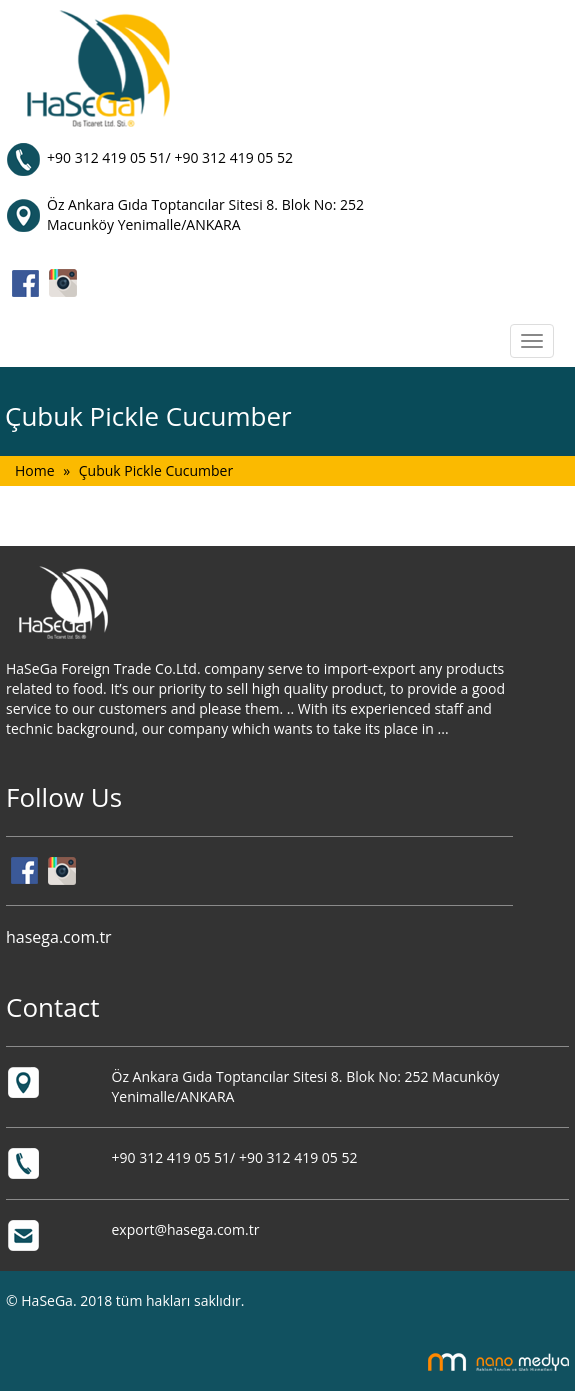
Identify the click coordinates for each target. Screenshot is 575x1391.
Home (35, 470)
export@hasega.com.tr (186, 1229)
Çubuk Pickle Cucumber (156, 470)
